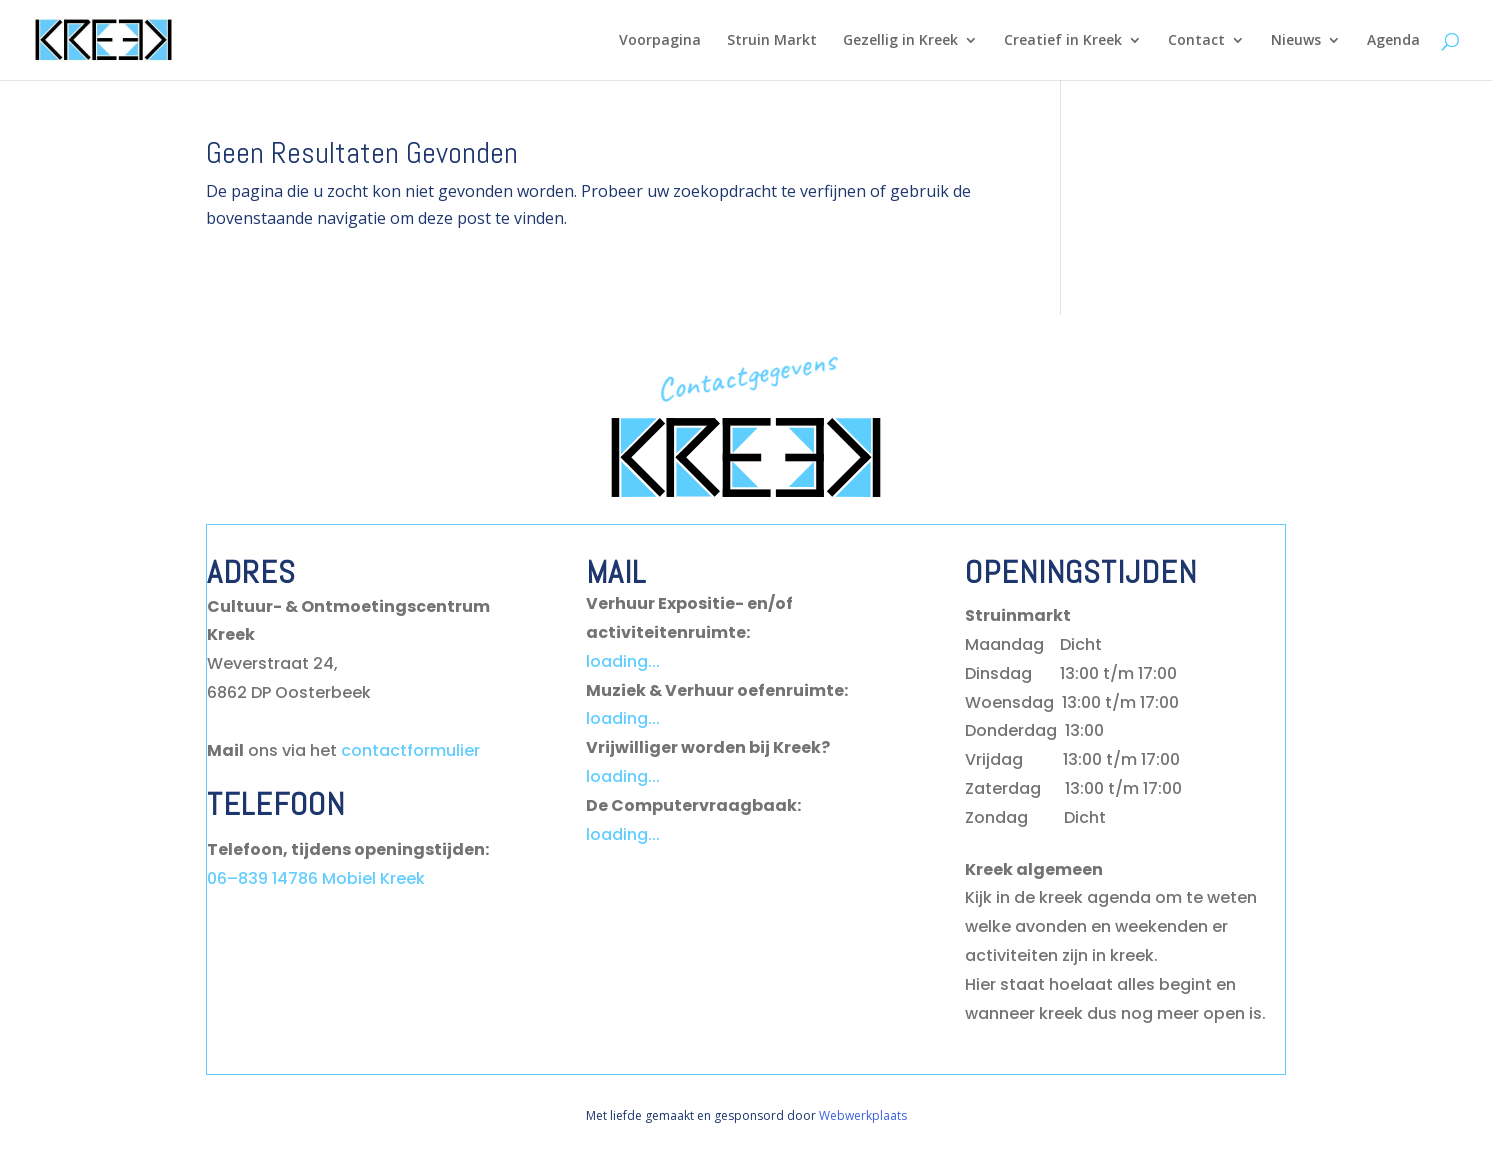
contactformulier (410, 750)
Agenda (1393, 41)
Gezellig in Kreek (900, 41)
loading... (623, 661)
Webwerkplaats (863, 1115)
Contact (1196, 41)
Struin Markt (772, 41)
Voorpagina (660, 41)
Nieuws (1296, 41)
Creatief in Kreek (1063, 41)
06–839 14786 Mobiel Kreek (316, 878)
